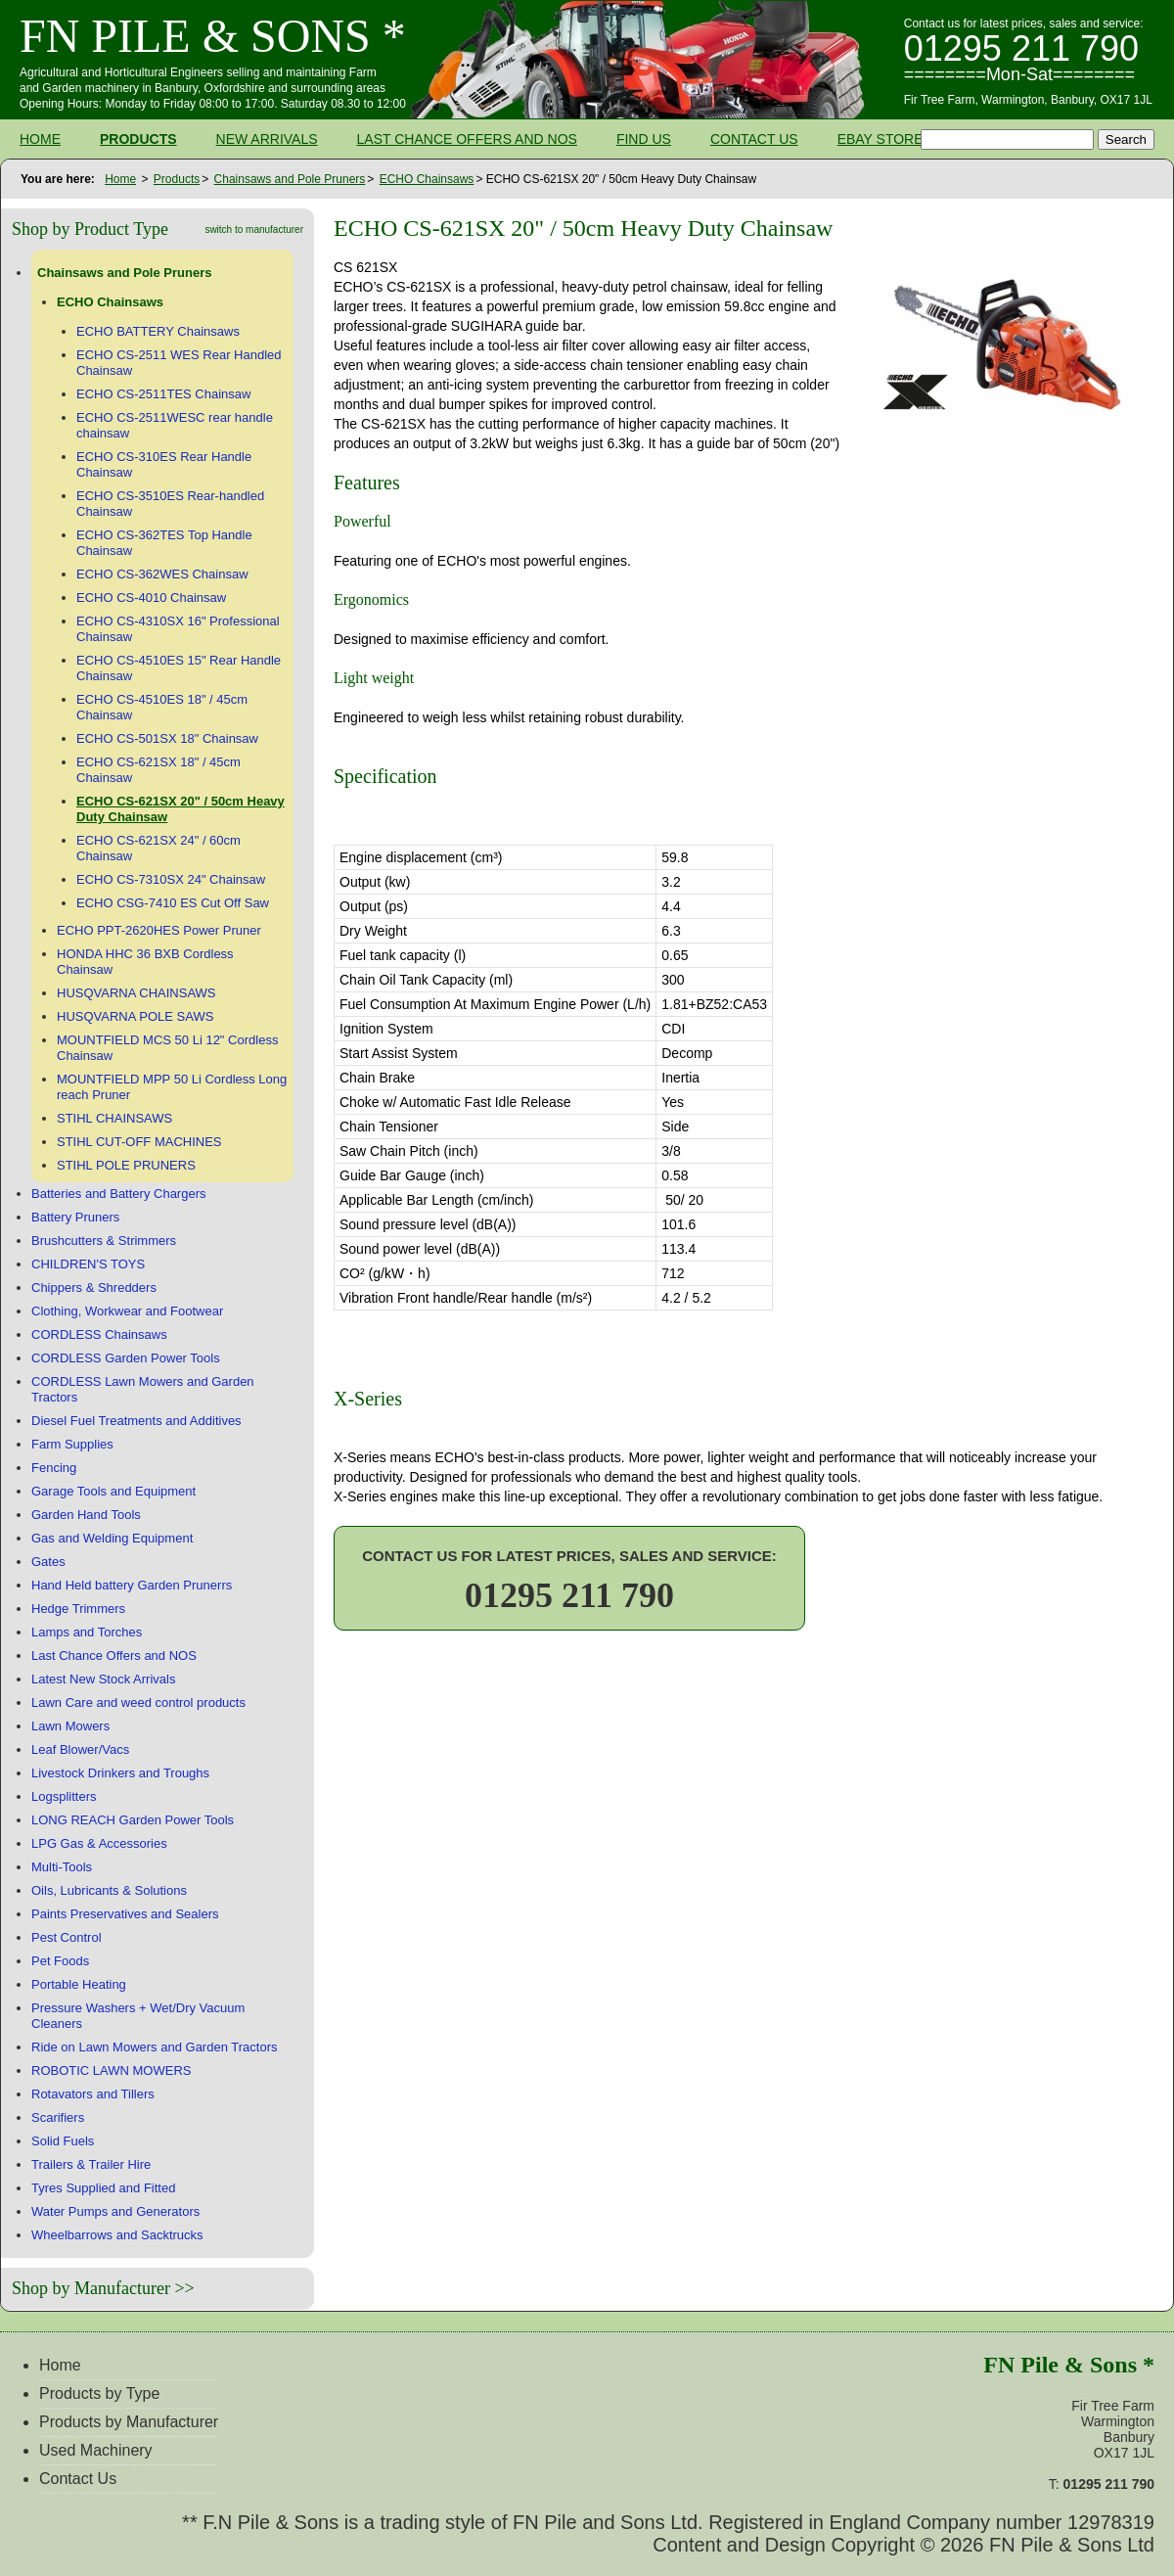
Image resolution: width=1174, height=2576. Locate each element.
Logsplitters (63, 1796)
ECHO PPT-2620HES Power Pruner (159, 930)
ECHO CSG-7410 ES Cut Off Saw (172, 903)
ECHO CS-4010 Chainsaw (151, 597)
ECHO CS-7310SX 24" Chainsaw (170, 879)
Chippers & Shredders (94, 1287)
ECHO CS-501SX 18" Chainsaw (167, 738)
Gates (48, 1561)
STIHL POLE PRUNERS (126, 1165)
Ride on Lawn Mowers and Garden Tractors (154, 2047)
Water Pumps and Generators (115, 2211)
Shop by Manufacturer (91, 2288)
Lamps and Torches (86, 1632)
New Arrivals (267, 139)
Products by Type (99, 2393)
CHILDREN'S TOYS (88, 1264)
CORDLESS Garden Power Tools (125, 1358)
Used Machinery (96, 2450)
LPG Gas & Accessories (99, 1843)
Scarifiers (57, 2117)
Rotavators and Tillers (93, 2094)
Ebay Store (880, 139)
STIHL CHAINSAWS (114, 1118)
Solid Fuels (62, 2141)
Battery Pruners (75, 1217)
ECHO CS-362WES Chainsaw (162, 574)
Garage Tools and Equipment (113, 1491)
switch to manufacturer (253, 229)
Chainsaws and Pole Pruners (290, 179)
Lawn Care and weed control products (138, 1702)
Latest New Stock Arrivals (103, 1679)
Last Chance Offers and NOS (467, 139)
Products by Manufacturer (128, 2422)
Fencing (53, 1467)
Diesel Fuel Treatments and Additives (136, 1420)
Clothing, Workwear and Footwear (127, 1311)
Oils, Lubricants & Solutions (109, 1890)
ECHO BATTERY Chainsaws (158, 331)
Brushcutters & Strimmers (103, 1240)
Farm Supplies (72, 1444)
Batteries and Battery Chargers (118, 1193)
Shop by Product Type (90, 229)
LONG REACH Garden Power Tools (132, 1820)
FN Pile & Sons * (213, 36)
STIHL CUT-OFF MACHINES (139, 1141)
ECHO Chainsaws (427, 179)
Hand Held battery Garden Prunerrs (131, 1585)
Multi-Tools (61, 1867)
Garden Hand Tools (86, 1514)
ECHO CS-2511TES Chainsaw (163, 394)
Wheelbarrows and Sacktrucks (117, 2235)
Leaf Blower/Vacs (80, 1749)
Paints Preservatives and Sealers (124, 1914)
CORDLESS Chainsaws (99, 1334)
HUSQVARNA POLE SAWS (135, 1016)
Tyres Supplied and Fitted (103, 2188)
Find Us (643, 139)
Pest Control (66, 1937)
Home (40, 139)
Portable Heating (78, 1984)
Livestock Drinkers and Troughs (120, 1773)
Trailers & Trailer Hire (91, 2164)
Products (138, 139)
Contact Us (754, 139)
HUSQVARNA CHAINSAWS (136, 993)
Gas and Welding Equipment (112, 1538)
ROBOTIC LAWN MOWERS (111, 2070)
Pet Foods (60, 1961)
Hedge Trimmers (78, 1608)
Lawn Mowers (70, 1726)
